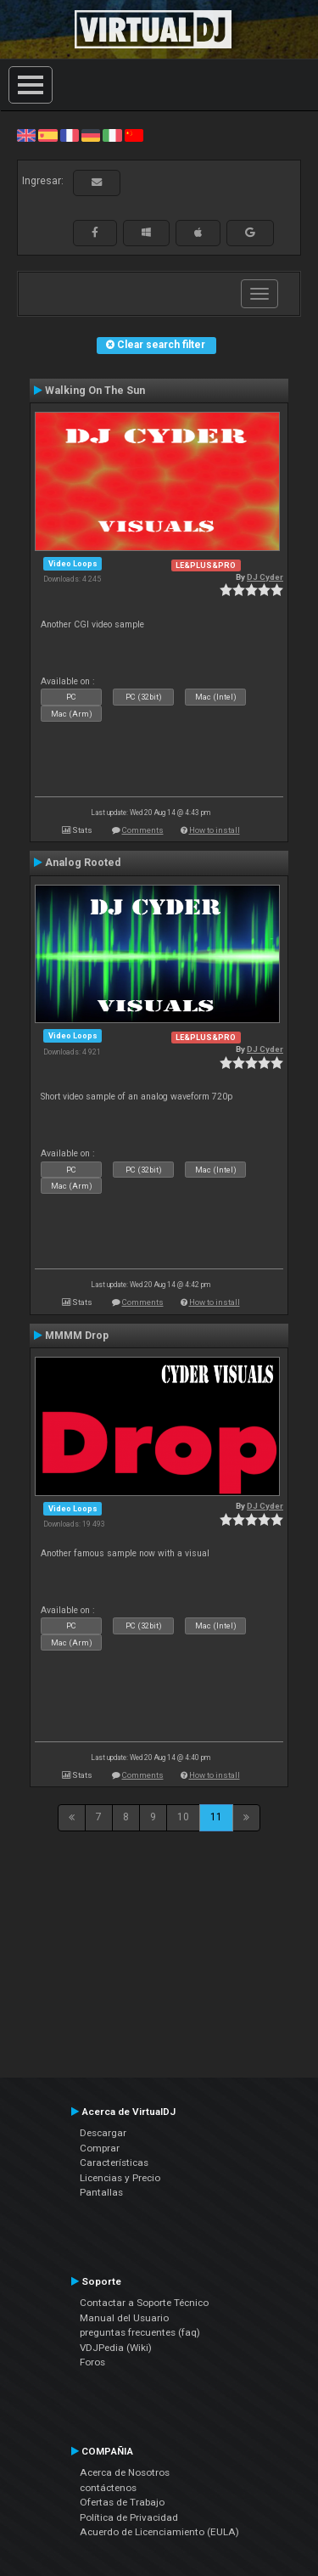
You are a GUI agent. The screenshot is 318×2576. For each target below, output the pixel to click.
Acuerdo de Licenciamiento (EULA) (159, 2532)
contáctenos (108, 2488)
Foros (92, 2362)
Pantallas (101, 2192)
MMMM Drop (77, 1335)
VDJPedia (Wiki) (116, 2348)
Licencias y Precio (120, 2178)
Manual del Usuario (124, 2318)
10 (183, 1817)
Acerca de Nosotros (125, 2472)
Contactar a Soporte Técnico (144, 2303)
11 (216, 1817)
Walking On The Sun (95, 391)
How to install (214, 830)
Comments (143, 830)
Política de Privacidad (129, 2517)
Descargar (103, 2133)
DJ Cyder (265, 577)
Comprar (100, 2148)
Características (114, 2162)
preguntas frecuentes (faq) (140, 2332)
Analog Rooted (82, 863)
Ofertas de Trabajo (122, 2502)
